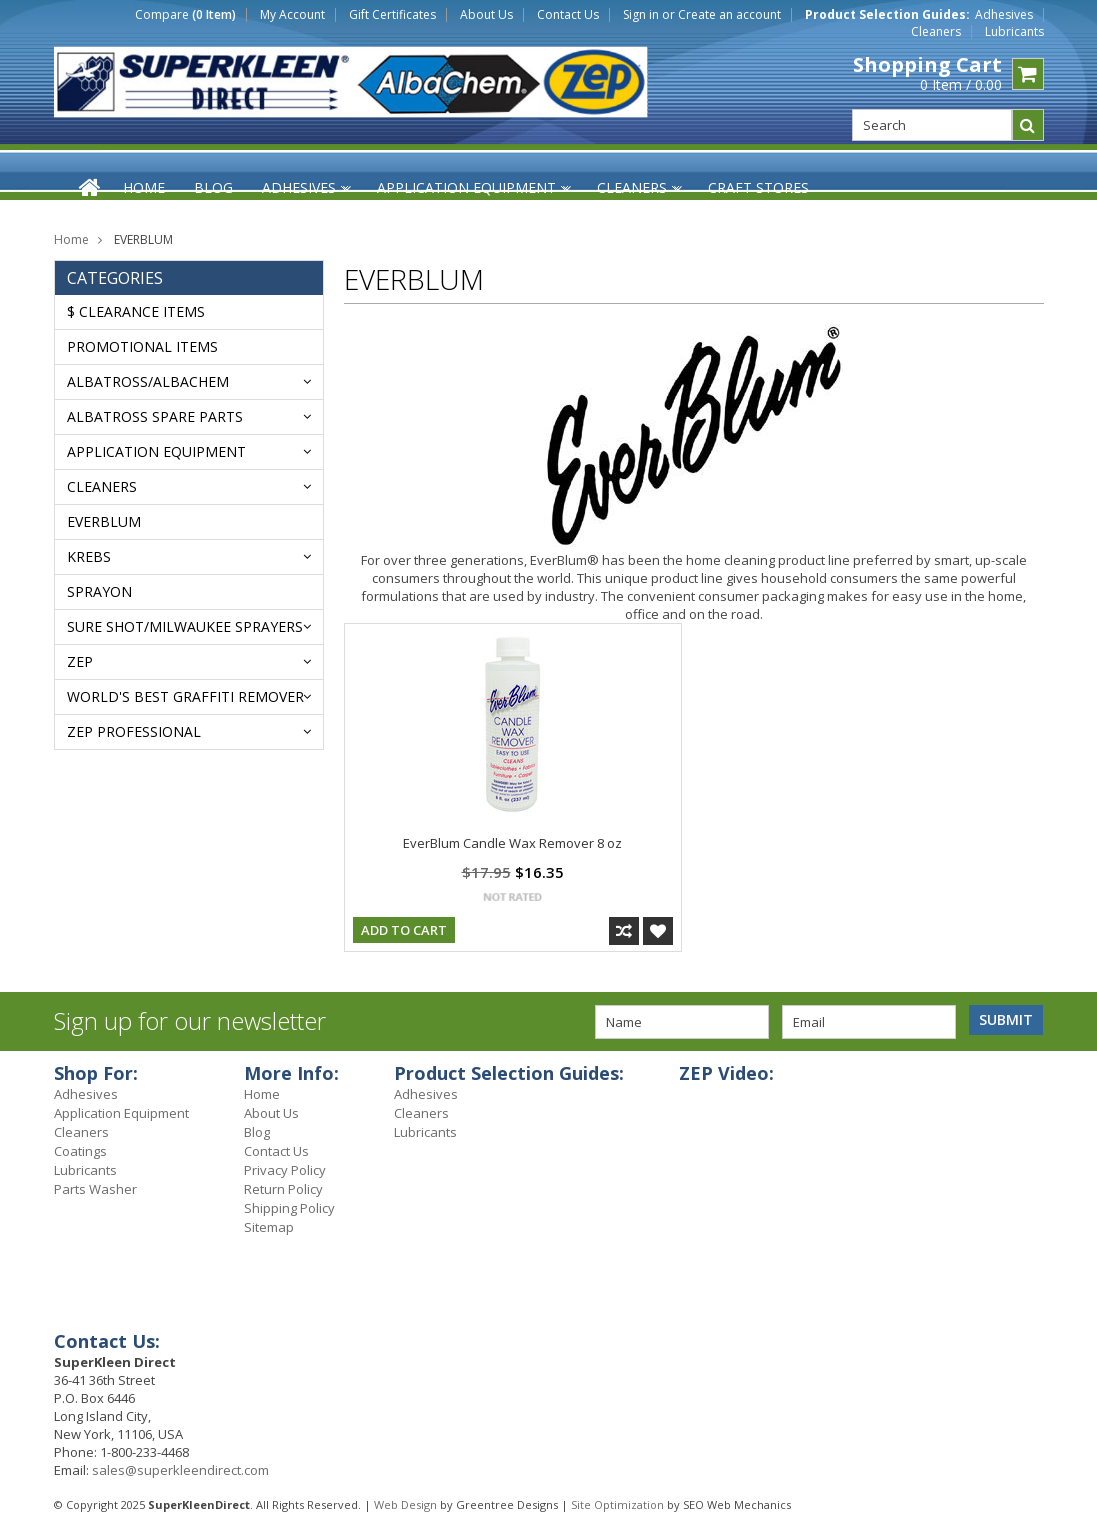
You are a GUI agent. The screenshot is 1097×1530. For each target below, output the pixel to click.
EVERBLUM (104, 521)
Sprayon (99, 591)
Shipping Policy (289, 1208)
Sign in (641, 15)
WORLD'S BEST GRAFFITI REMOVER (185, 696)
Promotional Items (142, 346)
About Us (486, 15)
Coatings (80, 1151)
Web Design (405, 1504)
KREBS (89, 556)
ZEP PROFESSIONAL (134, 731)
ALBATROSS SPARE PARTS (155, 416)
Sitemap (269, 1227)
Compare (185, 15)
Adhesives (1004, 15)
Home (71, 239)
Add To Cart (404, 930)
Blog (257, 1132)
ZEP (80, 661)
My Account (292, 15)
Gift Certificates (392, 15)
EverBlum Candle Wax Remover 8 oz (512, 843)
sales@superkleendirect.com (180, 1470)
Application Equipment (156, 451)
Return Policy (283, 1189)
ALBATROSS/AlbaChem (148, 381)
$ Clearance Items (136, 311)
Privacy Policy (285, 1170)
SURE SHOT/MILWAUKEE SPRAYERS (185, 626)
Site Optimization (617, 1504)
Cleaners (936, 32)
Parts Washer (95, 1189)
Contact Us (568, 15)
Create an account (729, 15)
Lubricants (1014, 32)
